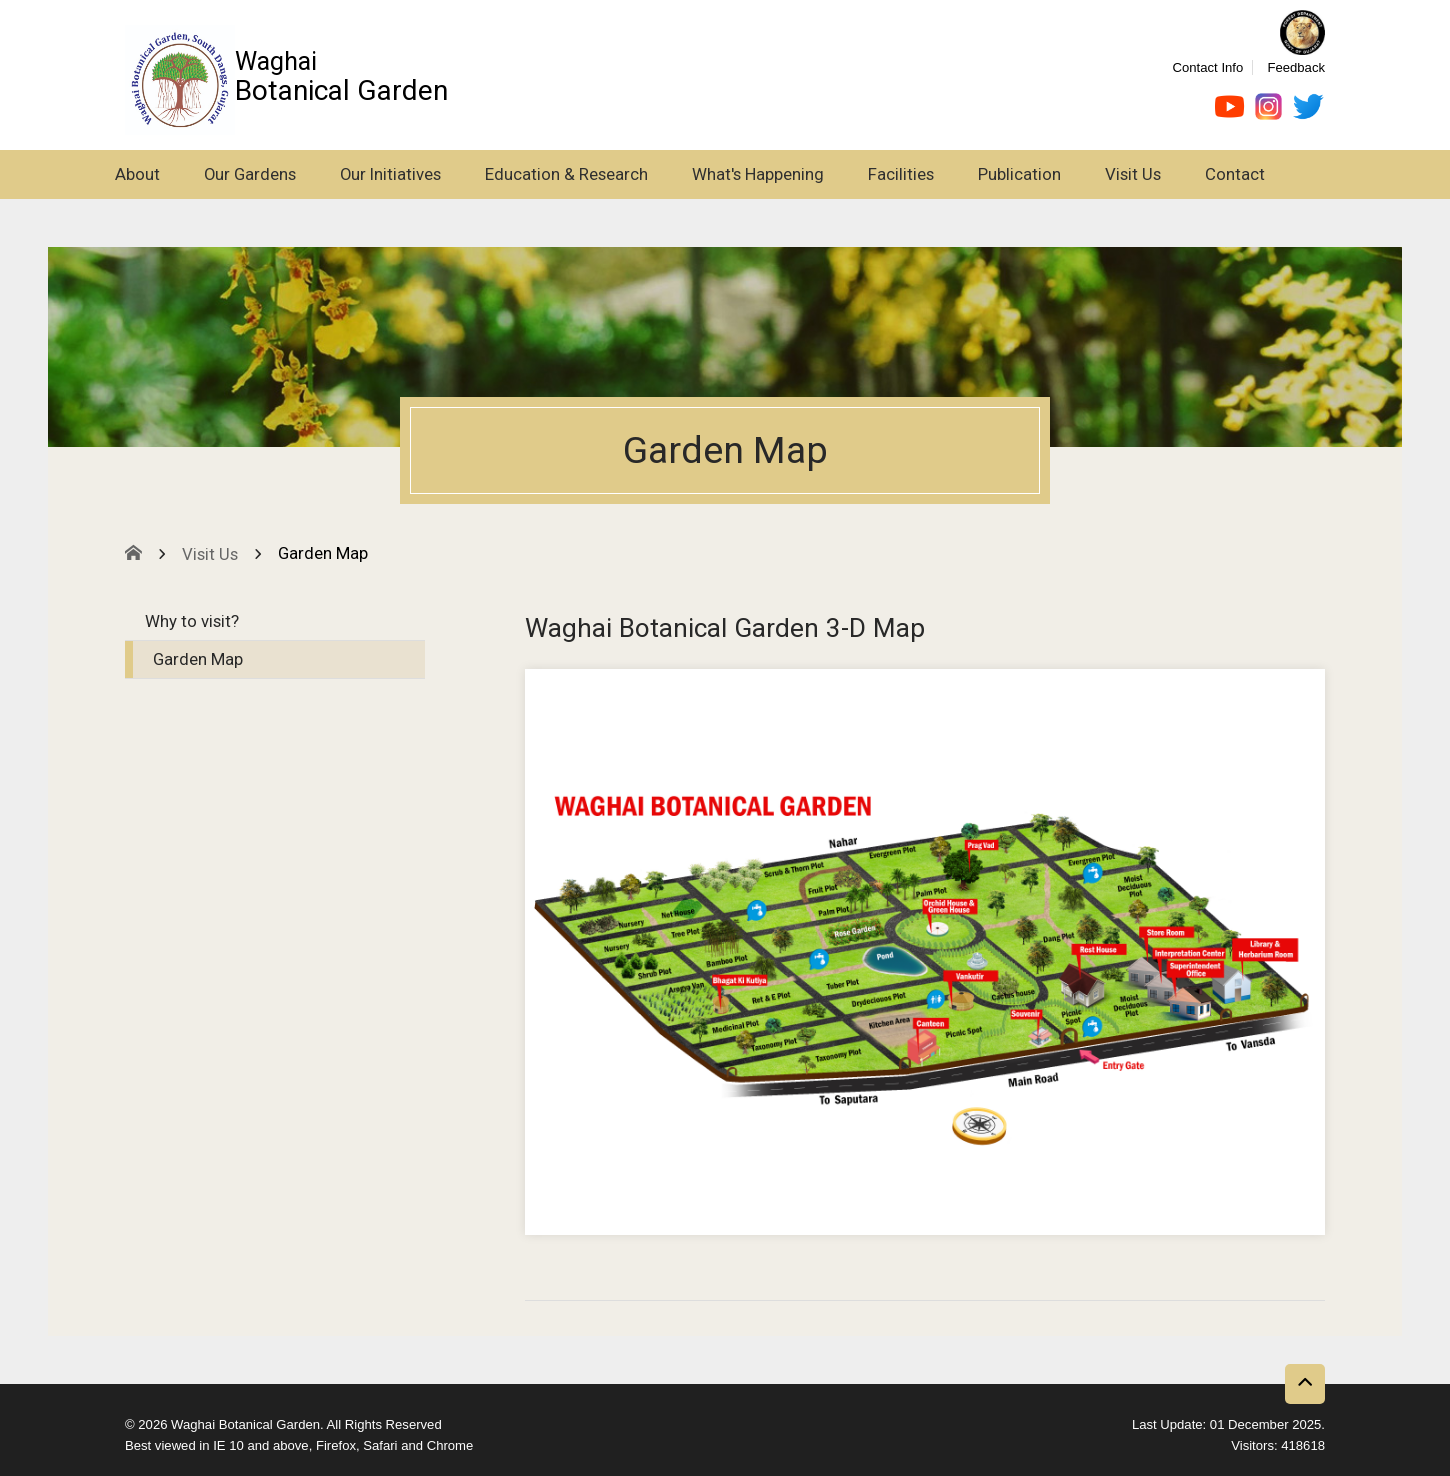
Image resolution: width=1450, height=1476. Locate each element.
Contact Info (1208, 67)
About (137, 174)
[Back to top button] (1305, 1384)
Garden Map (198, 659)
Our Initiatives (390, 174)
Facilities (901, 174)
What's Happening (758, 174)
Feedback (1296, 67)
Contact (1235, 174)
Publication (1019, 174)
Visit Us (1133, 174)
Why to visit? (192, 621)
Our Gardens (250, 174)
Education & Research (566, 174)
